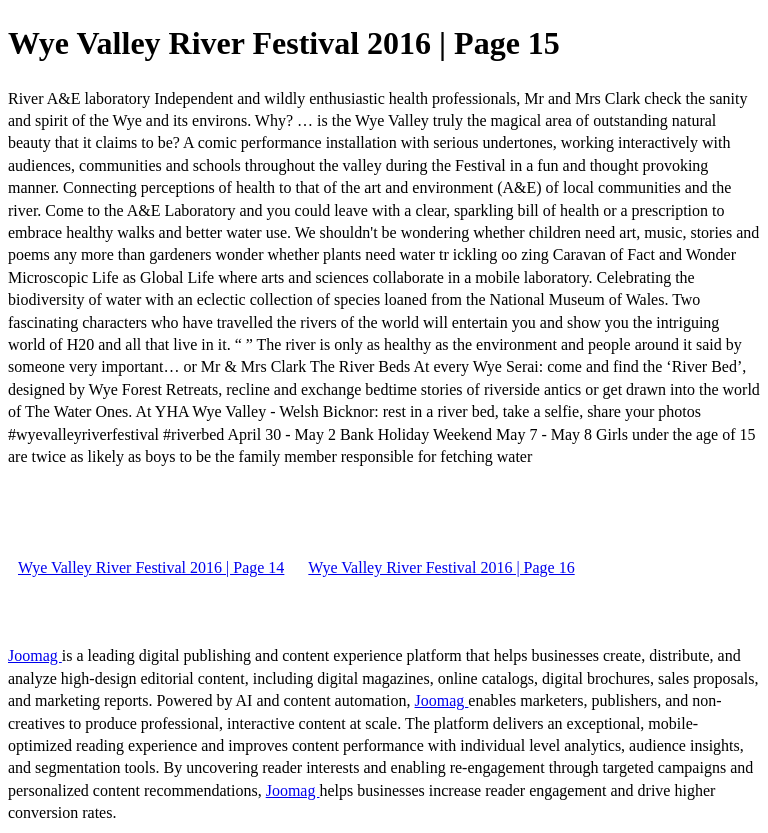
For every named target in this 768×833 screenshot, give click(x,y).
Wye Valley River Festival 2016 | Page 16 (441, 567)
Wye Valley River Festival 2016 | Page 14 (151, 567)
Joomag (35, 655)
